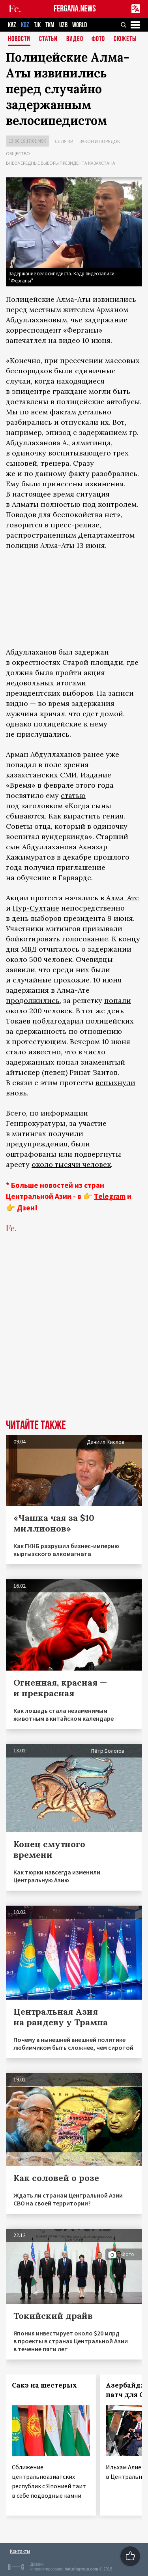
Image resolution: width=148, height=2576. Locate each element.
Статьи (48, 39)
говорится (24, 524)
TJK (37, 25)
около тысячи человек (71, 1164)
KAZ (12, 25)
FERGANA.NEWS (75, 8)
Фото (98, 39)
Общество (18, 153)
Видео (74, 39)
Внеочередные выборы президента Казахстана (60, 163)
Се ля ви (64, 141)
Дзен (26, 1207)
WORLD (79, 25)
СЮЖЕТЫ (125, 39)
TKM (49, 25)
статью (73, 795)
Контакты (20, 2551)
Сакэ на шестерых (44, 2385)
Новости (19, 39)
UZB (63, 25)
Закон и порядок (99, 141)
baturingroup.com (81, 2569)
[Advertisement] (74, 1338)
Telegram (110, 1196)
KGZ (25, 25)
